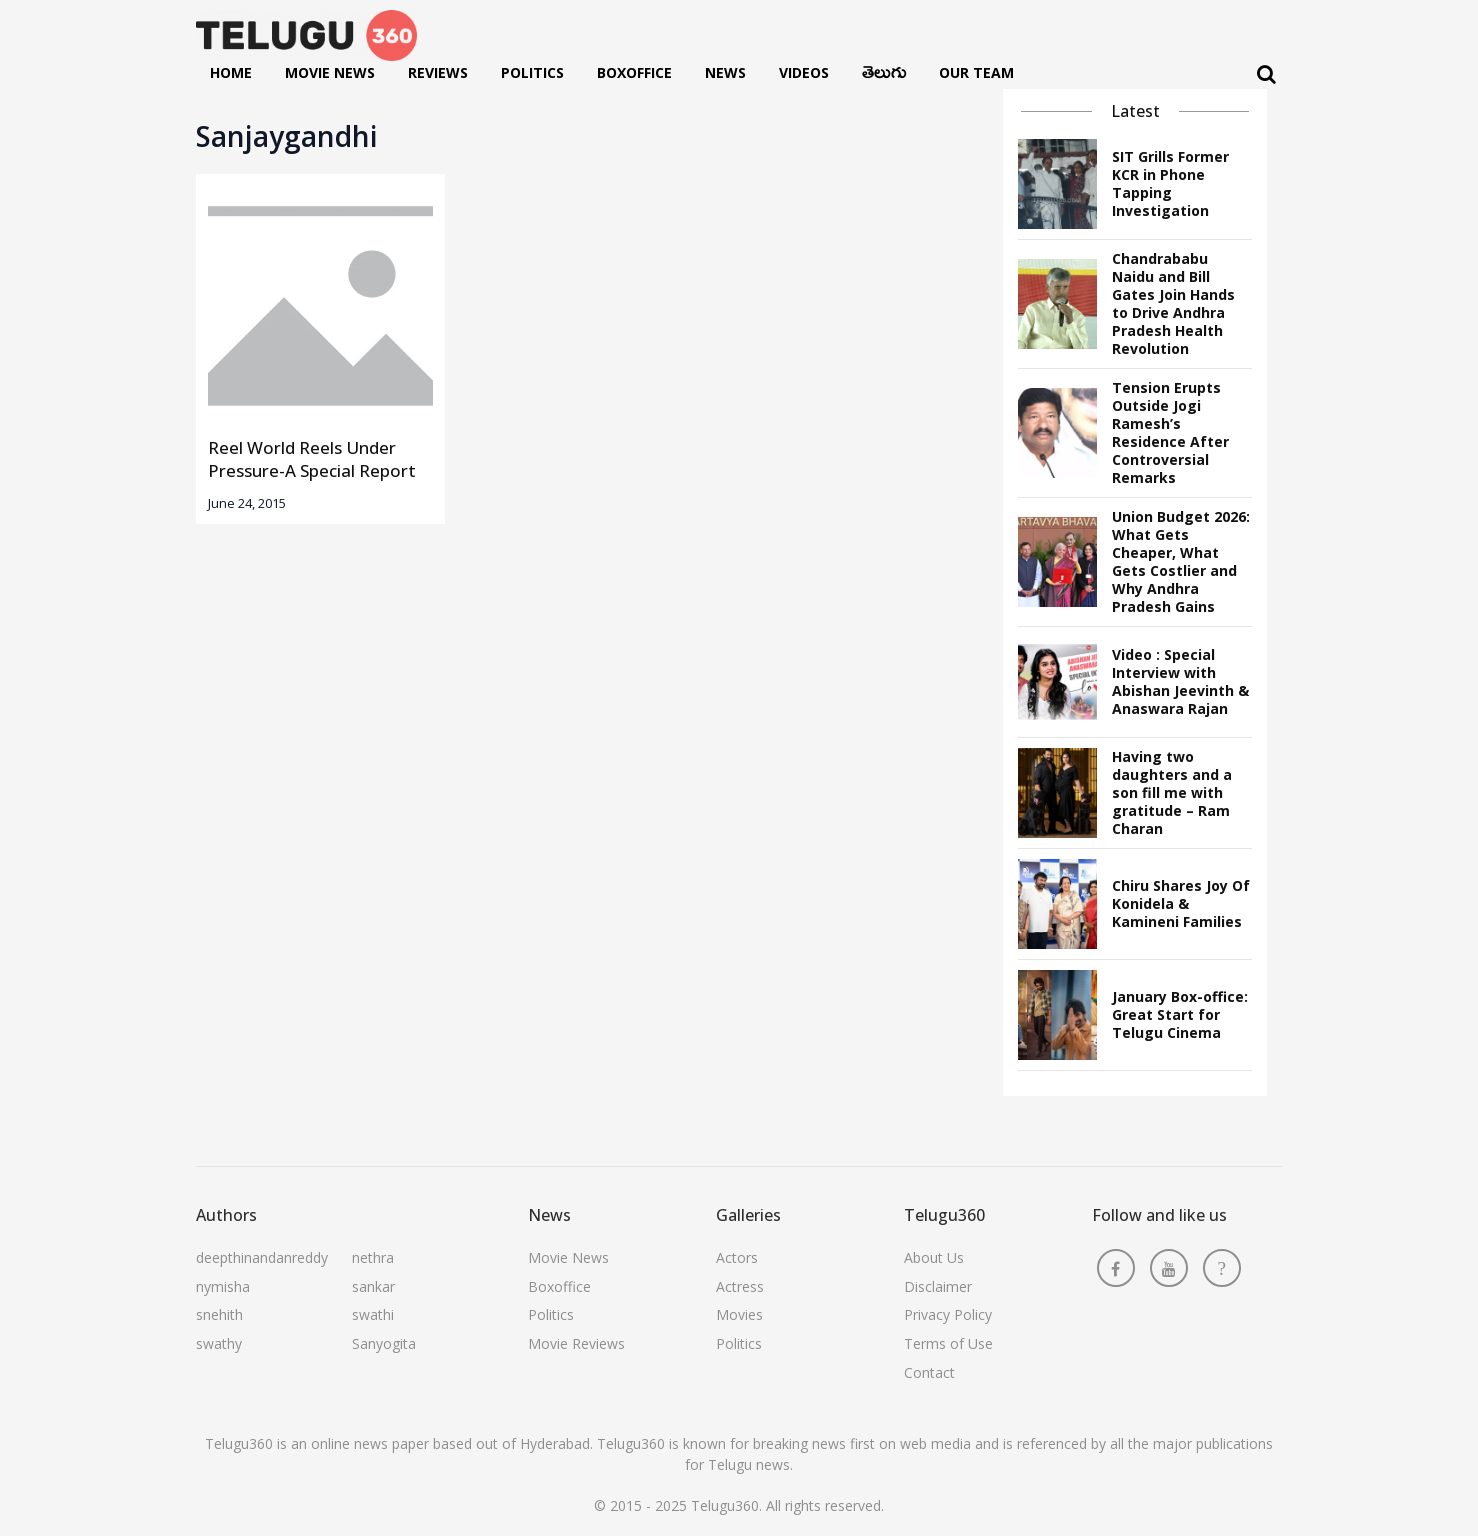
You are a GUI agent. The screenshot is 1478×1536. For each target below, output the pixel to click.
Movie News (330, 72)
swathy (219, 1343)
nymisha (223, 1286)
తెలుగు (884, 77)
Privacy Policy (948, 1314)
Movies (739, 1314)
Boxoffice (634, 72)
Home (231, 72)
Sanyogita (384, 1343)
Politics (532, 72)
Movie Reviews (576, 1343)
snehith (219, 1314)
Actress (740, 1286)
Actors (737, 1257)
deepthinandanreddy (262, 1257)
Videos (804, 72)
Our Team (976, 72)
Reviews (438, 72)
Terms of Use (948, 1343)
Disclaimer (938, 1286)
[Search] (1266, 74)
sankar (373, 1286)
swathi (373, 1314)
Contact (929, 1372)
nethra (373, 1257)
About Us (934, 1257)
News (725, 72)
